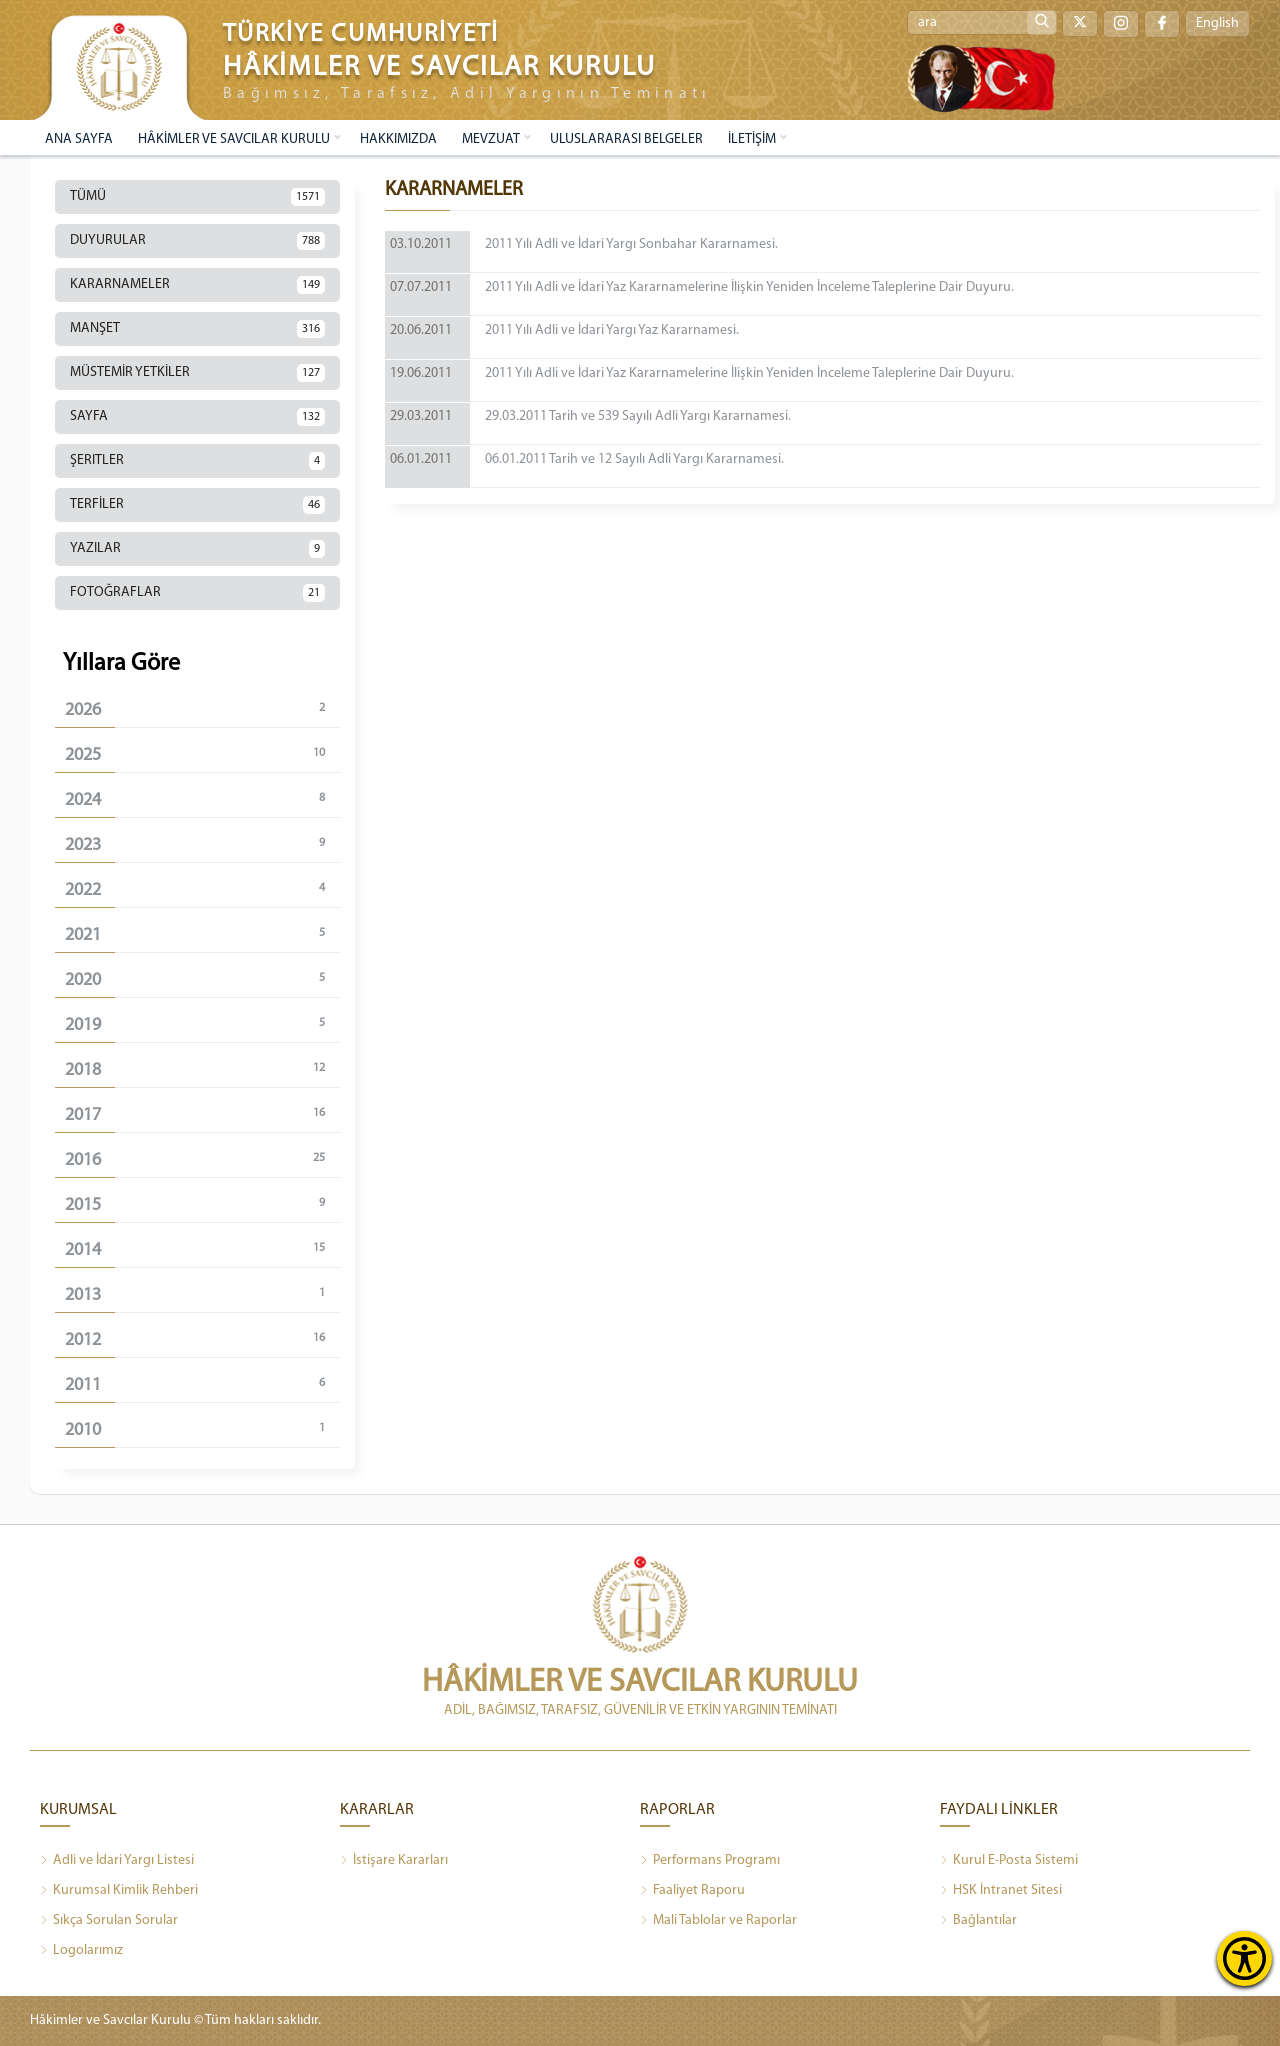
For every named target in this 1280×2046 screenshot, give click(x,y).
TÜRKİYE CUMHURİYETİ (361, 34)
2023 (202, 844)
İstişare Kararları (394, 1861)
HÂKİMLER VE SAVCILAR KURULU (234, 139)
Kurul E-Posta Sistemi (1009, 1861)
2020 (202, 979)
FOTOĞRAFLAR (197, 593)
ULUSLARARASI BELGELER (626, 139)
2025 (202, 754)
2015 (202, 1204)
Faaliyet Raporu (692, 1891)
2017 (202, 1114)
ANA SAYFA (79, 139)
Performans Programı (710, 1861)
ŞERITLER (197, 461)
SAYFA (197, 417)
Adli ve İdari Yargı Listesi (117, 1861)
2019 (202, 1024)
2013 (202, 1294)
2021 (202, 934)
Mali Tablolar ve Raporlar (718, 1921)
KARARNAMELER (197, 285)
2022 (202, 889)
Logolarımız (81, 1951)
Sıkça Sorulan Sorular (109, 1921)
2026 (202, 709)
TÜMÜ (197, 197)
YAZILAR (197, 549)
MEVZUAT (491, 139)
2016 (202, 1159)
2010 (202, 1429)
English (1217, 23)
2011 (202, 1384)
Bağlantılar (978, 1921)
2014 (202, 1249)
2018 (202, 1069)
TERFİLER (197, 505)
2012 (202, 1339)
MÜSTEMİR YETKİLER (197, 373)
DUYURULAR (197, 241)
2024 (202, 799)
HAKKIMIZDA (398, 139)
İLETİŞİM (752, 139)
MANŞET (197, 329)
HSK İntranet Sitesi (1001, 1891)
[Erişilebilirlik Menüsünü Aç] (1244, 1958)
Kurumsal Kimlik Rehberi (119, 1891)
